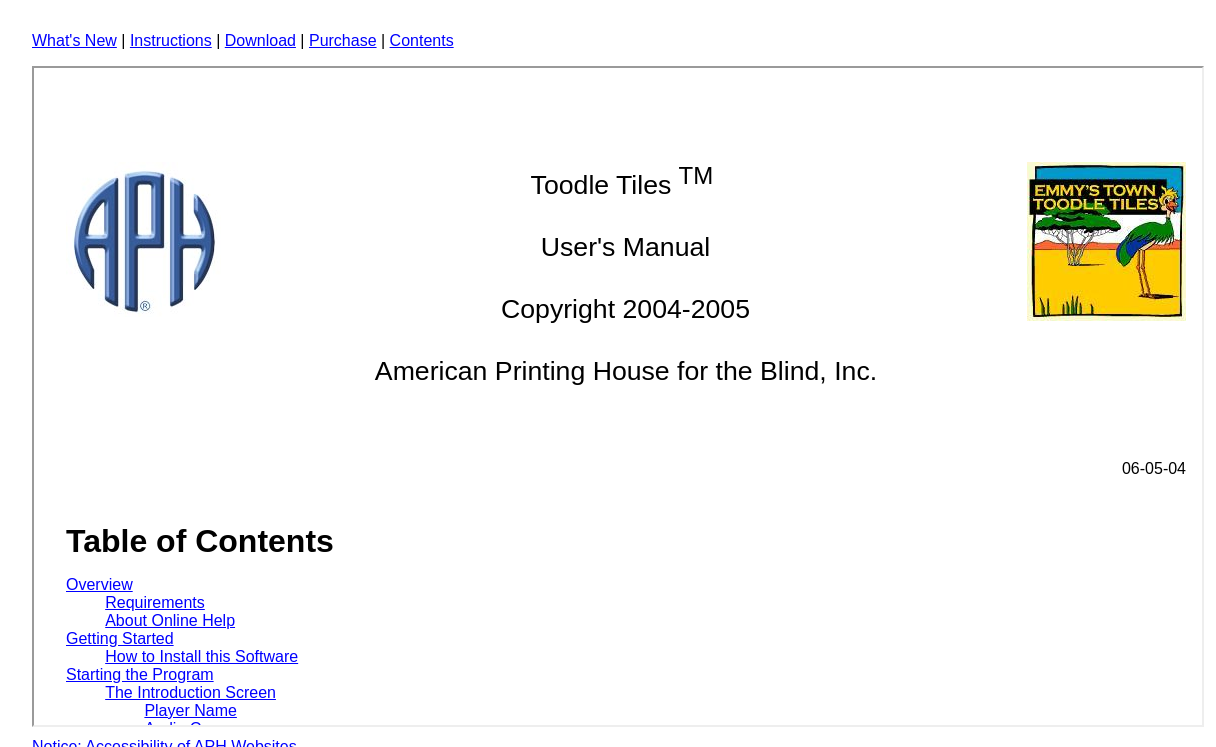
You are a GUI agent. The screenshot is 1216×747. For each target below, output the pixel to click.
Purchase (343, 40)
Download (260, 40)
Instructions (171, 40)
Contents (422, 40)
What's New (74, 40)
